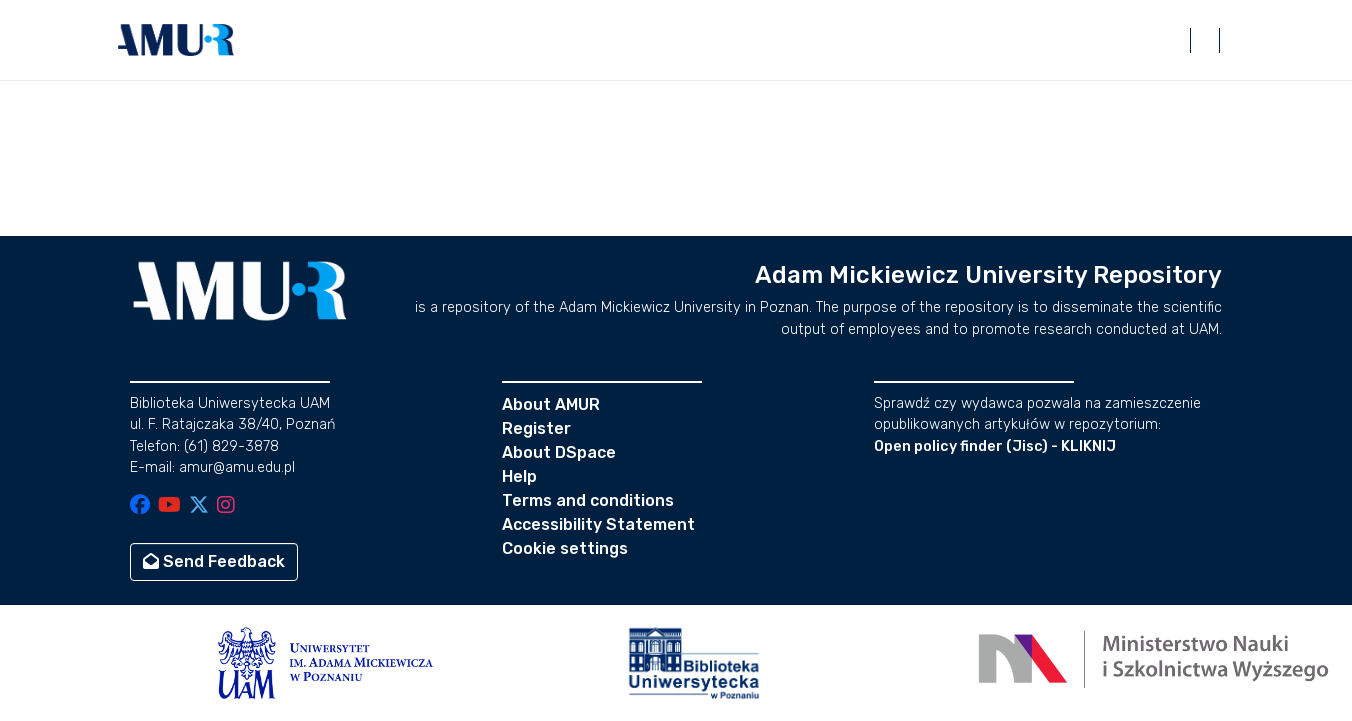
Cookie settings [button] (565, 548)
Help (519, 476)
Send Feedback (214, 561)
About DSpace (559, 452)
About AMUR (551, 404)
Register (536, 428)
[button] (176, 40)
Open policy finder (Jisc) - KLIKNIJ (995, 446)
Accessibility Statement (598, 524)
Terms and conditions (588, 500)
